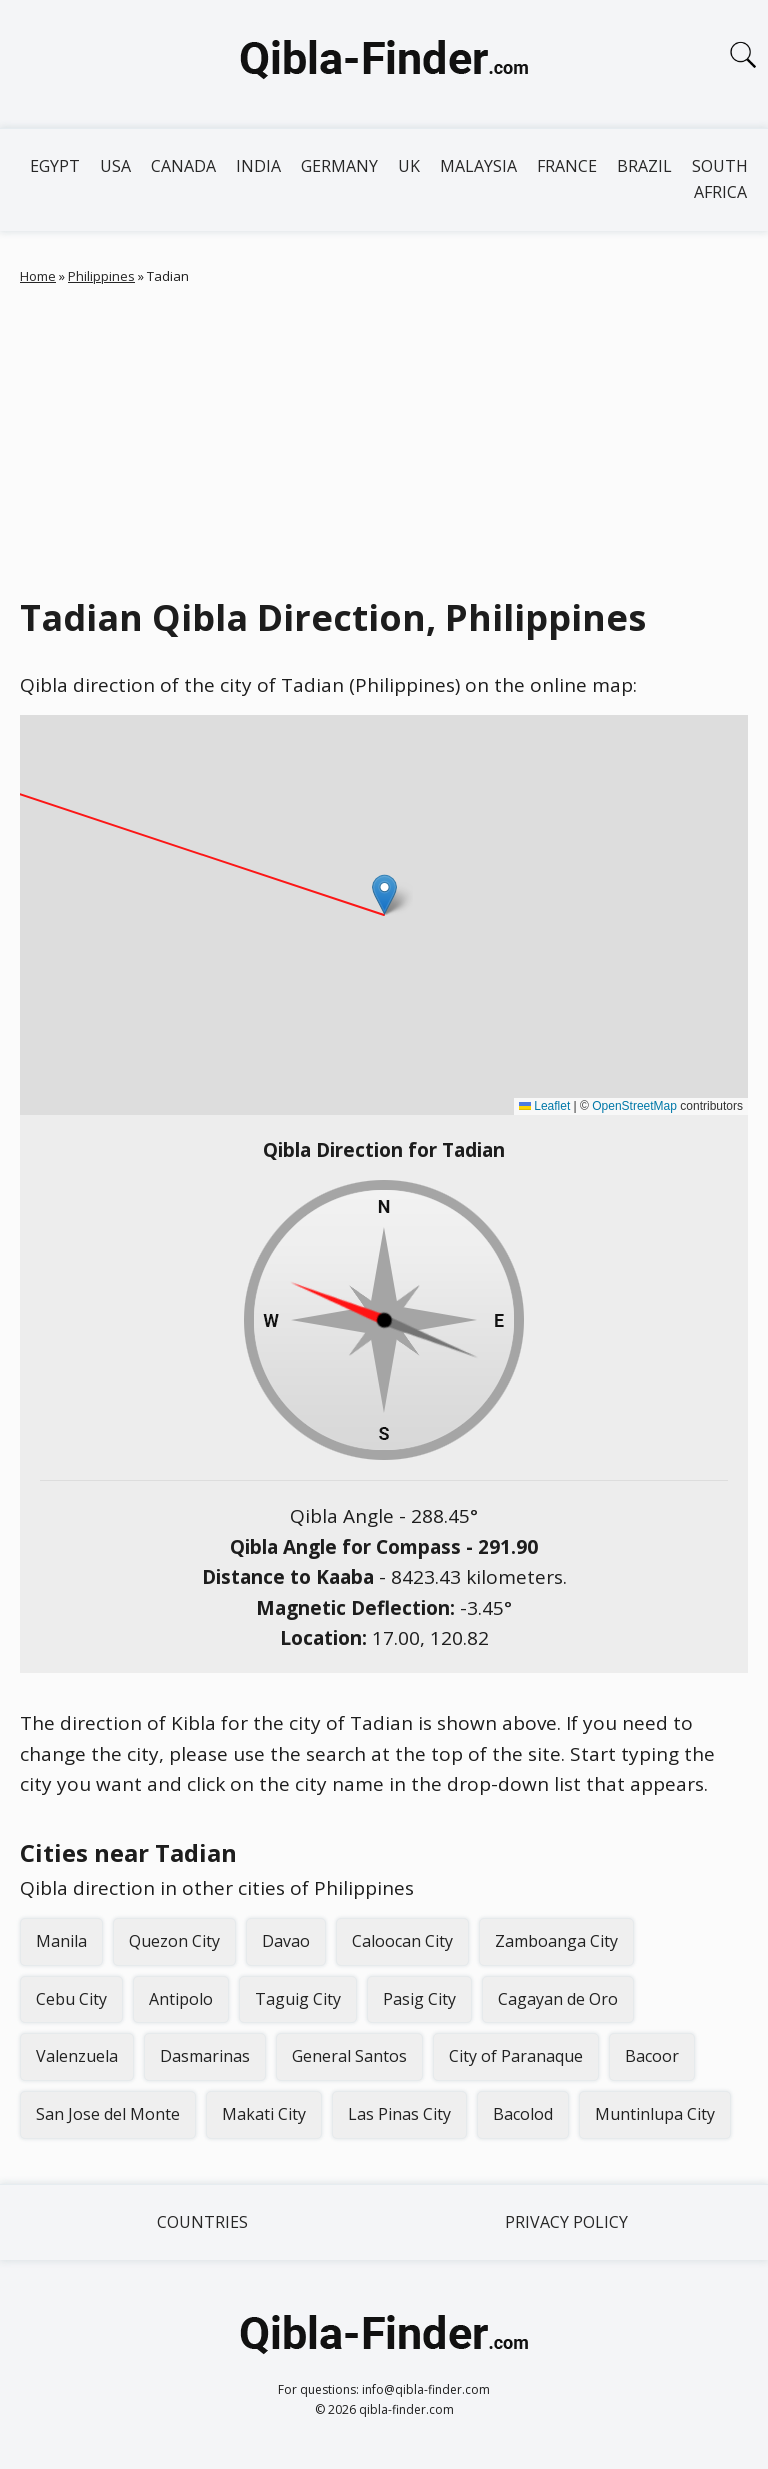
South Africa (720, 179)
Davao (286, 1941)
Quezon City (174, 1941)
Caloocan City (402, 1941)
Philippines (101, 276)
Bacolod (523, 2114)
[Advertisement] (384, 436)
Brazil (644, 166)
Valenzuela (77, 2056)
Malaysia (478, 166)
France (567, 166)
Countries (202, 2222)
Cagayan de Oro (558, 1999)
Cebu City (71, 1999)
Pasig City (419, 1999)
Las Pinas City (399, 2114)
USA (115, 166)
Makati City (264, 2114)
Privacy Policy (566, 2222)
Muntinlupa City (655, 2114)
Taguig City (298, 1999)
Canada (183, 166)
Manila (61, 1941)
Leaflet (544, 1106)
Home (38, 276)
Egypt (55, 166)
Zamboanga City (556, 1941)
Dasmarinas (205, 2056)
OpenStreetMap (634, 1106)
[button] (384, 894)
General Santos (349, 2056)
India (258, 166)
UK (409, 166)
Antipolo (181, 1999)
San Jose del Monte (108, 2114)
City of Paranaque (516, 2056)
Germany (339, 166)
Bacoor (652, 2056)
